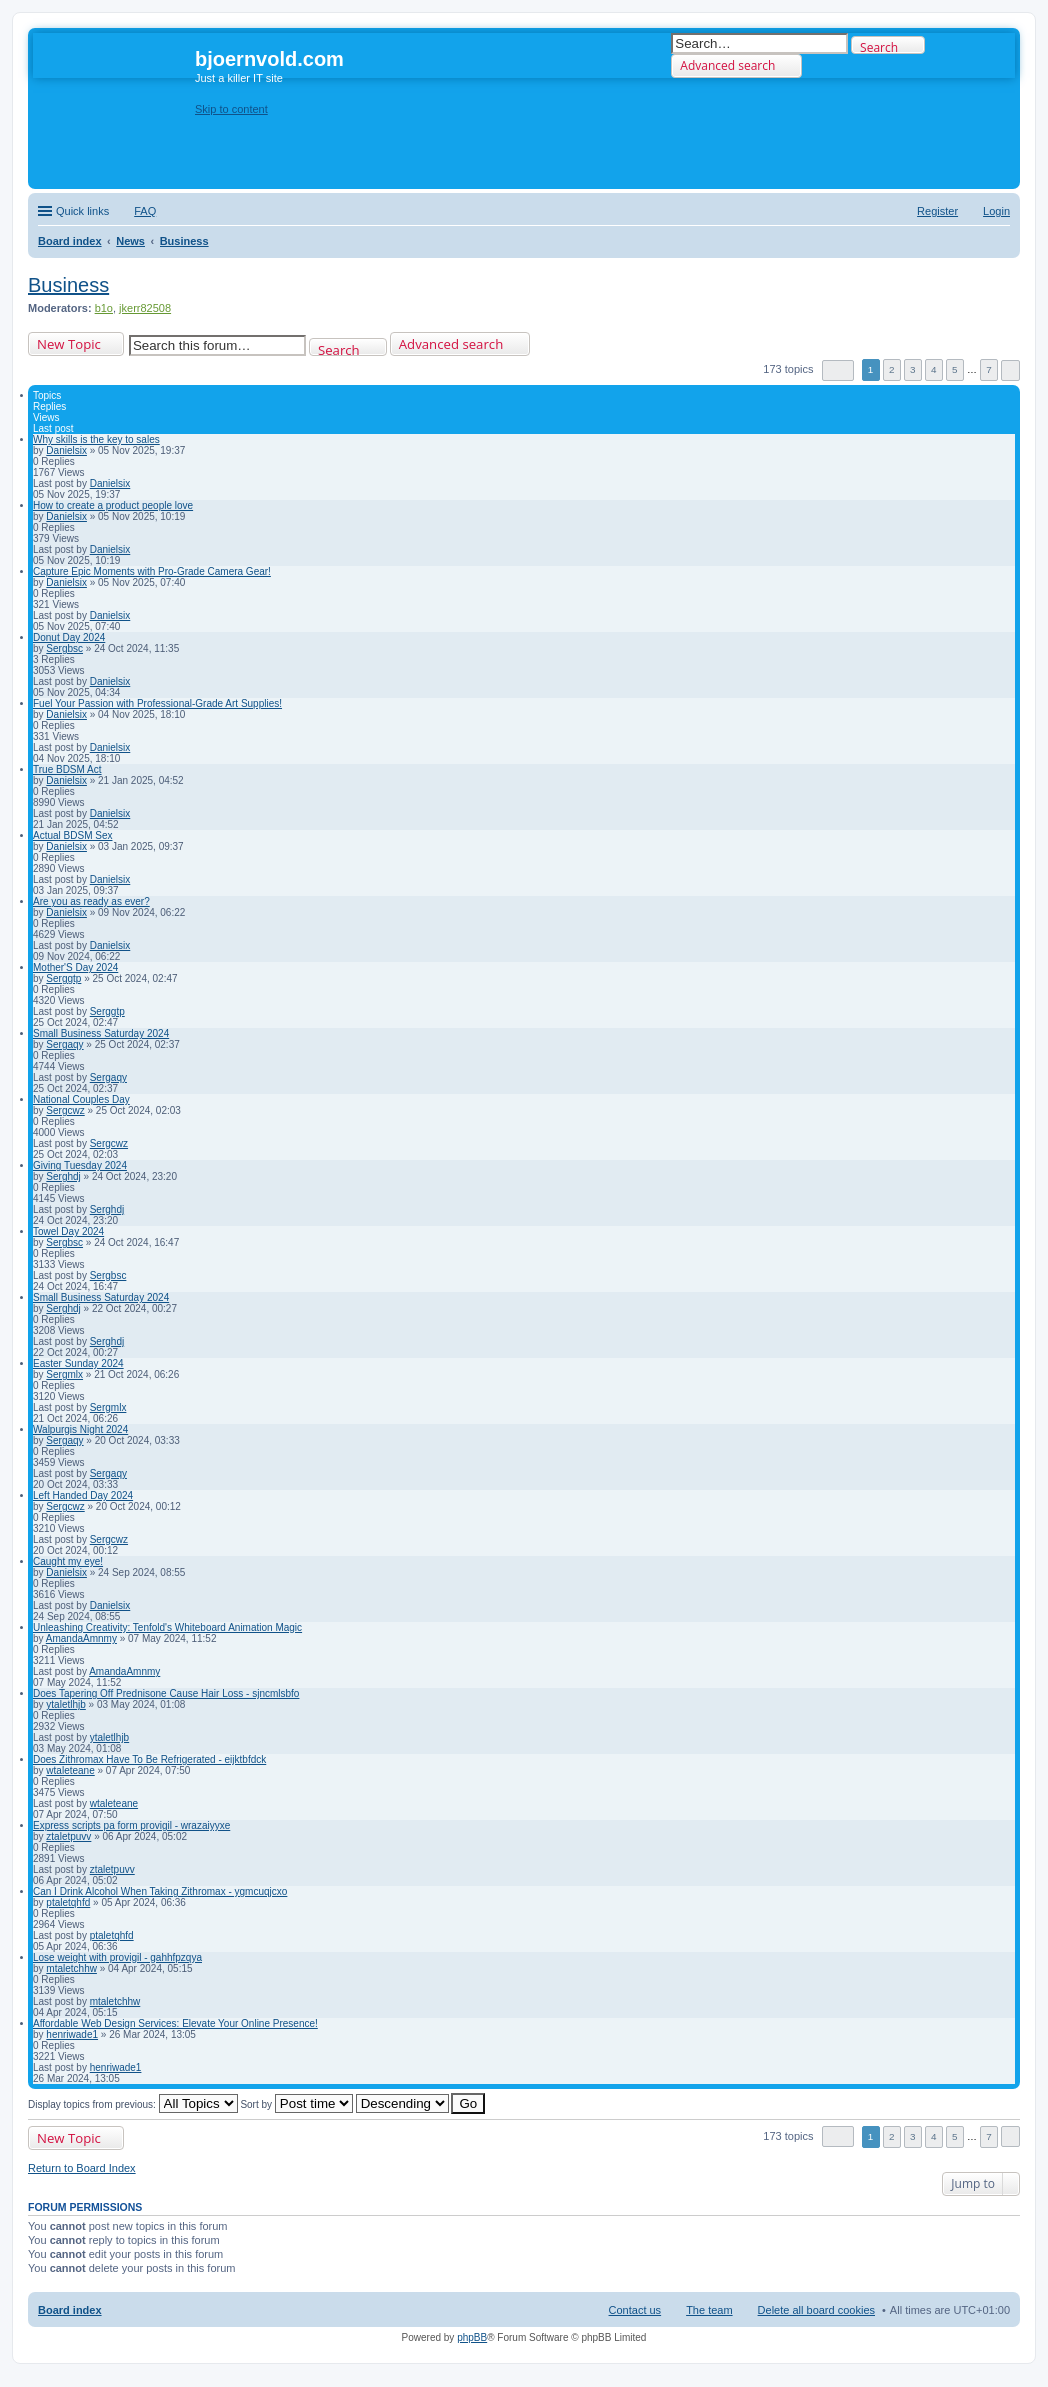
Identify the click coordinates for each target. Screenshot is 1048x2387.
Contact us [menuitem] (635, 2310)
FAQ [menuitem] (145, 211)
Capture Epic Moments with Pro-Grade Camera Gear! (152, 571)
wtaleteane (70, 1770)
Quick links (82, 211)
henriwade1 (72, 2034)
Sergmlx (64, 1374)
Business (68, 285)
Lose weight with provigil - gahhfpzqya (117, 1957)
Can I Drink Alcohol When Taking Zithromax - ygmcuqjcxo (160, 1891)
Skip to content (231, 109)
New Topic (69, 344)
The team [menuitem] (709, 2310)
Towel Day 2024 (68, 1231)
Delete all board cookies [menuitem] (816, 2310)
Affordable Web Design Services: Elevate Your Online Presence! (175, 2023)
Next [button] (1010, 370)
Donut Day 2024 (69, 637)
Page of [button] (838, 370)
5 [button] (955, 369)
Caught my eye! (68, 1561)
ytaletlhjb (65, 1704)
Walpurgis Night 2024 (80, 1429)
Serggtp (63, 978)
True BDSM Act (67, 769)
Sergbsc (64, 648)
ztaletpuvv (68, 1836)
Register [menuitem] (937, 211)
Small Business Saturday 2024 (101, 1033)
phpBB (472, 2337)
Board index (70, 2310)
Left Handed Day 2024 (83, 1495)
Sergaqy (64, 1044)
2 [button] (892, 369)
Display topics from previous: (133, 2104)
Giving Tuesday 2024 (80, 1165)
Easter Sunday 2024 (78, 1363)
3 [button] (913, 369)
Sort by (296, 2104)
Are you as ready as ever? (91, 901)
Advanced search (727, 65)
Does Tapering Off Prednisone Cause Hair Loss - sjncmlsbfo (166, 1693)
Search (879, 46)
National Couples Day (81, 1099)
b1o (104, 308)
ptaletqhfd (68, 1902)
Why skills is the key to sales (96, 439)
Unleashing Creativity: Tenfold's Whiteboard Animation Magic (167, 1627)
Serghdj (63, 1176)
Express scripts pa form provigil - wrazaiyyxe (131, 1825)
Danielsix (66, 450)
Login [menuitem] (996, 211)
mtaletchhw (71, 1968)
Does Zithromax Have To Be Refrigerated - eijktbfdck (149, 1759)
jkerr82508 (145, 308)
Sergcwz (65, 1110)
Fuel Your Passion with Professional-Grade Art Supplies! (157, 703)
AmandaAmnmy (81, 1638)
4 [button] (934, 369)
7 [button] (989, 369)
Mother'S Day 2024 (75, 967)
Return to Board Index (82, 2168)
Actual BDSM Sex (72, 835)
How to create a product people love (113, 505)
